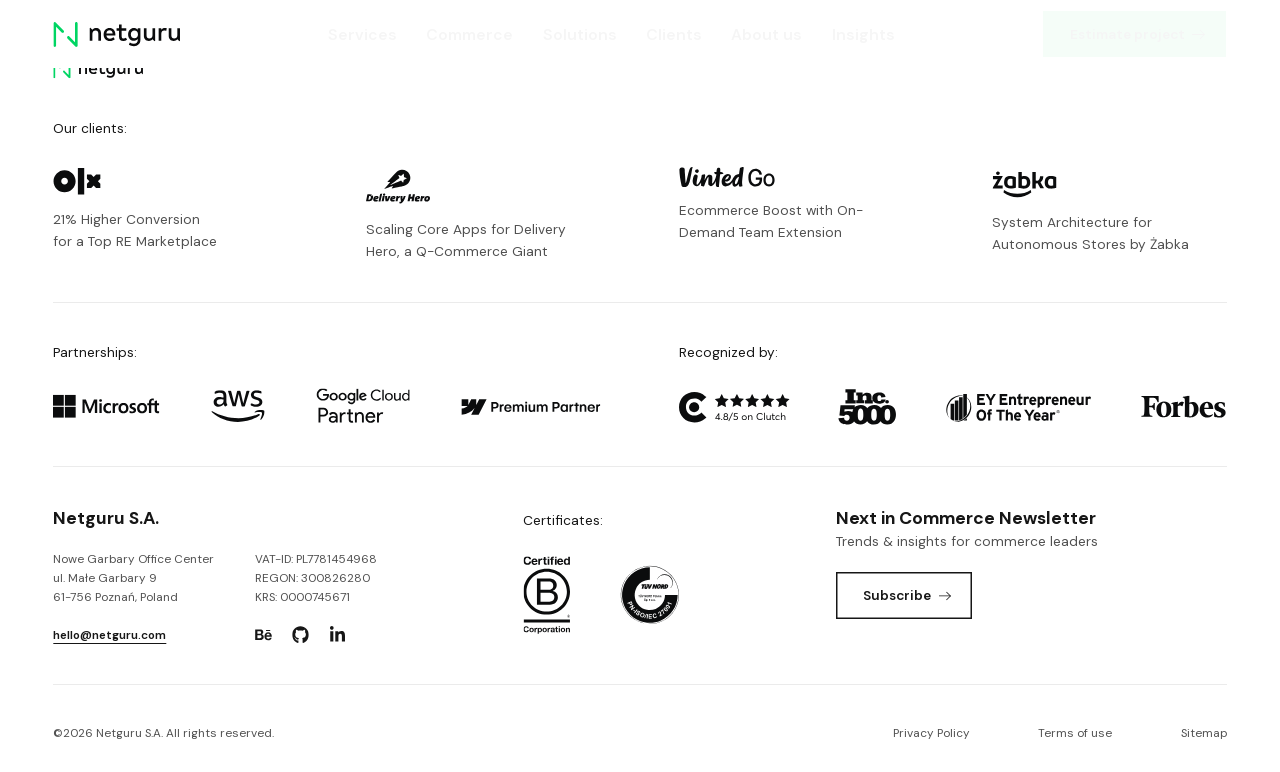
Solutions (580, 34)
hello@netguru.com (109, 635)
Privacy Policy (931, 733)
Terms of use (1075, 733)
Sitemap (1204, 733)
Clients (674, 34)
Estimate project (1139, 34)
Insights (863, 34)
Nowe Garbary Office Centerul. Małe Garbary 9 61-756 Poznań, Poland (133, 578)
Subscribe (907, 595)
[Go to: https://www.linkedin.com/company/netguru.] (338, 635)
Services (363, 34)
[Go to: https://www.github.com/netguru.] (301, 635)
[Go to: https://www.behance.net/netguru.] (264, 635)
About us (767, 34)
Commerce (470, 34)
